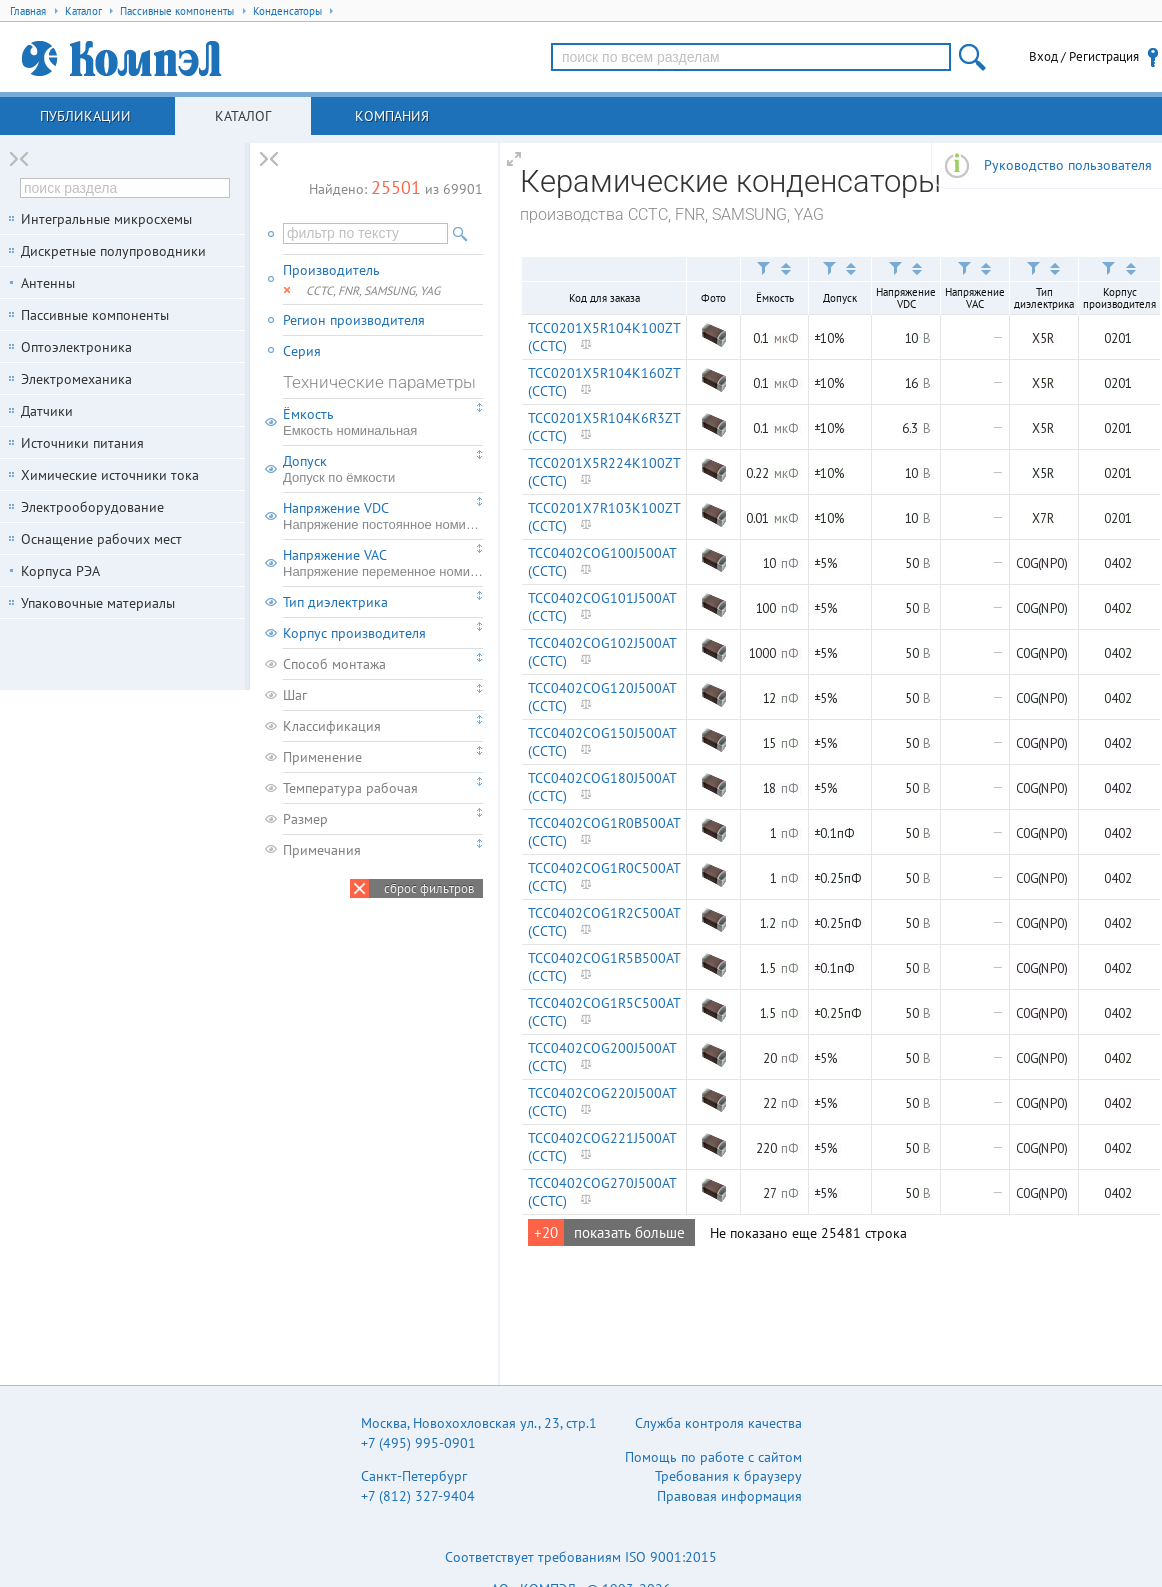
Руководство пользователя (1068, 165)
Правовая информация (729, 1496)
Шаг (295, 695)
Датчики (47, 411)
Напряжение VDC (383, 516)
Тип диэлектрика (335, 602)
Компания (392, 116)
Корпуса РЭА (60, 571)
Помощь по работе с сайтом (713, 1457)
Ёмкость (383, 422)
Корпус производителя (354, 633)
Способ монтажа (334, 664)
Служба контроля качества (718, 1423)
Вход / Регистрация (1084, 56)
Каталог (243, 116)
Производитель (331, 270)
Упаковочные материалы (98, 603)
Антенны (48, 283)
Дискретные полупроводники (113, 251)
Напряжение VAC (383, 563)
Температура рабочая (350, 788)
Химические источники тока (110, 475)
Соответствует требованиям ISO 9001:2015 (581, 1557)
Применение (322, 757)
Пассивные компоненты (95, 315)
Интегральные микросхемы (106, 219)
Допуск (383, 469)
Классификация (332, 726)
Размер (305, 819)
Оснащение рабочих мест (101, 539)
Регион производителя (354, 320)
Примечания (322, 850)
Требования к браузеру (728, 1476)
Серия (302, 351)
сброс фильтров (429, 888)
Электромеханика (76, 379)
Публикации (85, 116)
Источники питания (82, 443)
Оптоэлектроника (76, 347)
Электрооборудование (92, 507)
